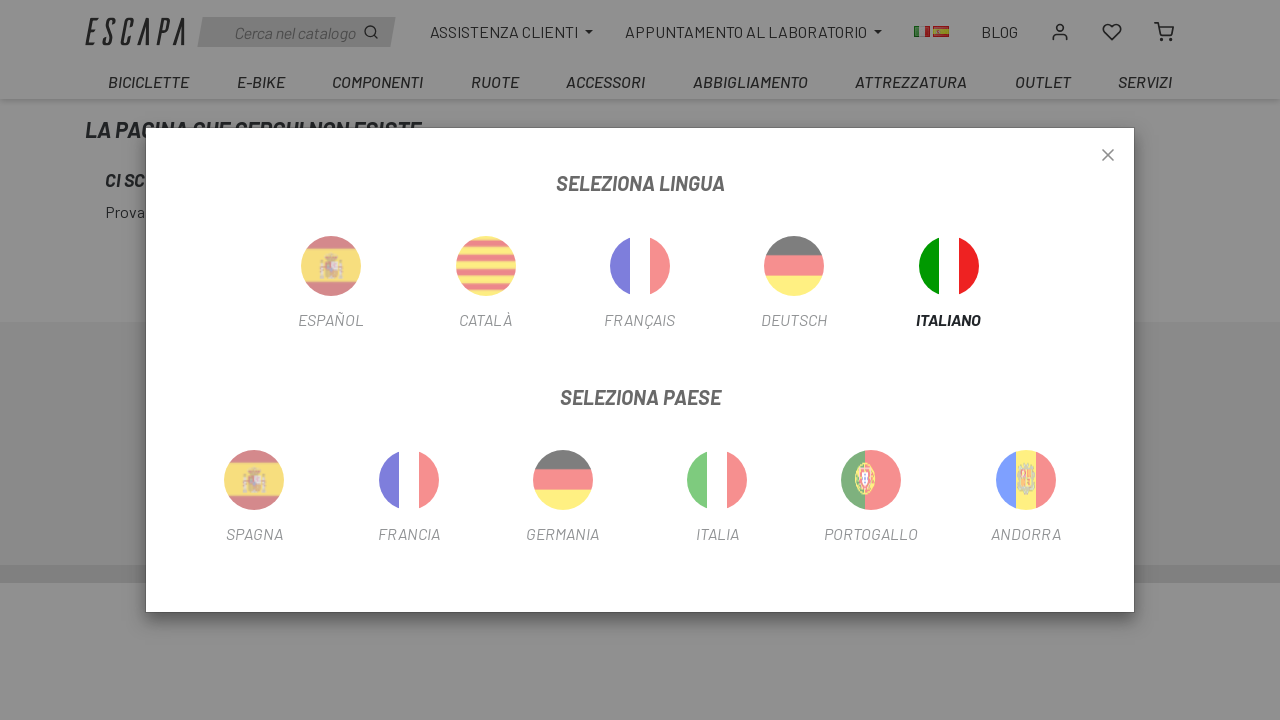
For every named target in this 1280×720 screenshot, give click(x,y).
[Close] (1108, 156)
